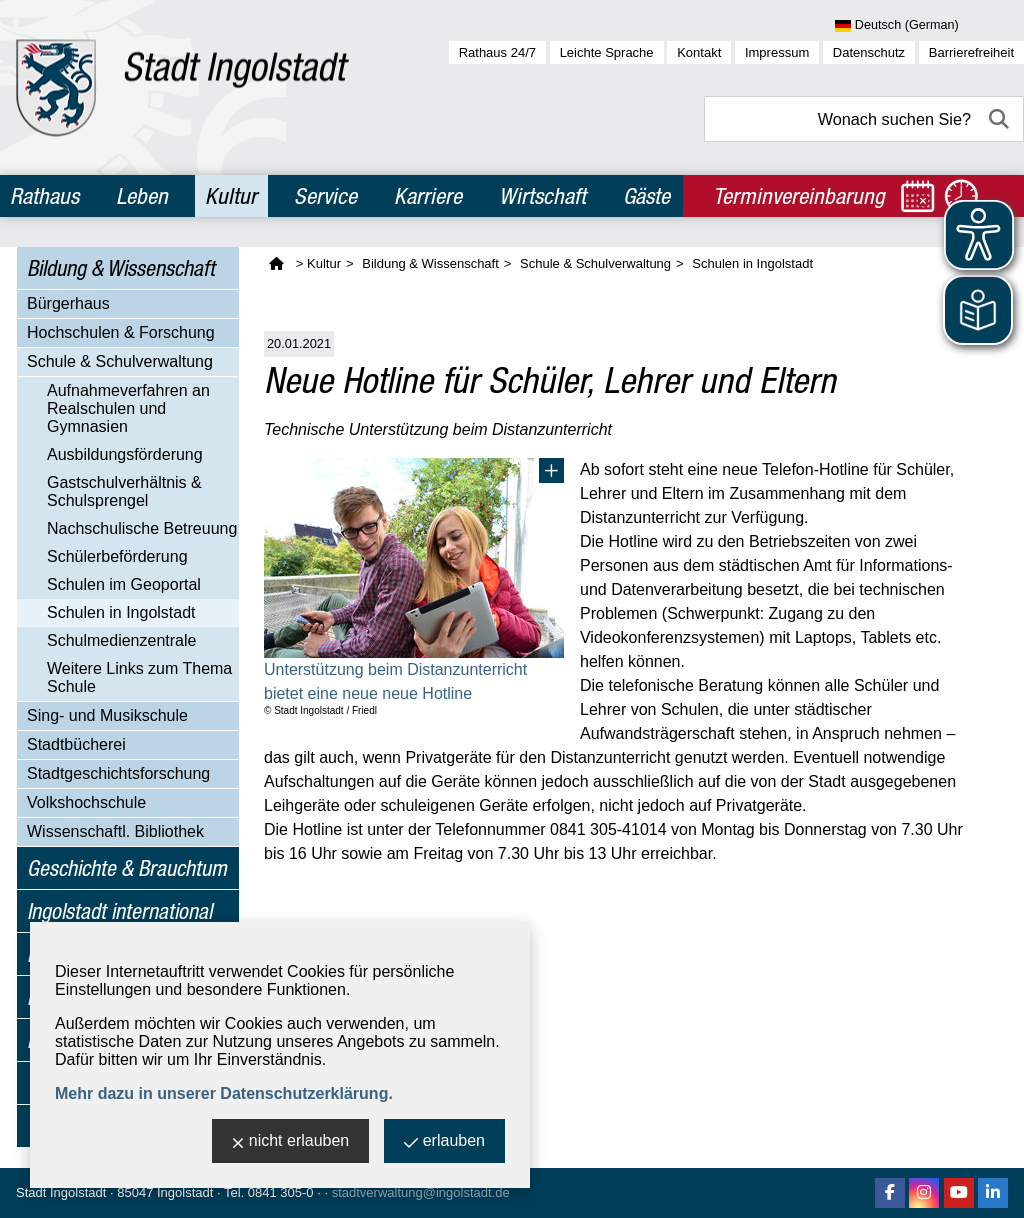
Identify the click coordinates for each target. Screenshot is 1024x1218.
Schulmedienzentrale (121, 640)
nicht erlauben (291, 1142)
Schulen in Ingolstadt (121, 612)
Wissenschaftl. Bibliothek (115, 831)
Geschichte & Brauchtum (127, 868)
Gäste (646, 196)
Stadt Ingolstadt (61, 1192)
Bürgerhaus (68, 303)
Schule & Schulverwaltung (120, 361)
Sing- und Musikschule (107, 715)
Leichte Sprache (607, 52)
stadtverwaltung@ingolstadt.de (421, 1192)
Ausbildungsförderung (125, 454)
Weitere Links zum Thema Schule (139, 677)
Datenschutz (869, 52)
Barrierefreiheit (971, 52)
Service (325, 196)
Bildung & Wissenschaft (121, 268)
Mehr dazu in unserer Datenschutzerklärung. (224, 1093)
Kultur (231, 196)
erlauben (444, 1142)
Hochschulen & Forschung (121, 332)
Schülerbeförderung (117, 556)
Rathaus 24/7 (497, 52)
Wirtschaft (542, 196)
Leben (142, 196)
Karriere (428, 196)
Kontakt (699, 52)
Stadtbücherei (76, 744)
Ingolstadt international (119, 911)
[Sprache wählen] (929, 26)
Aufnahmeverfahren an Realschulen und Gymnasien (128, 408)
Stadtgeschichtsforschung (118, 773)
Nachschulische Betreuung (142, 528)
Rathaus (44, 196)
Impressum (777, 52)
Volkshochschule (86, 802)
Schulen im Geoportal (124, 584)
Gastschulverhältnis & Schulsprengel (124, 491)
